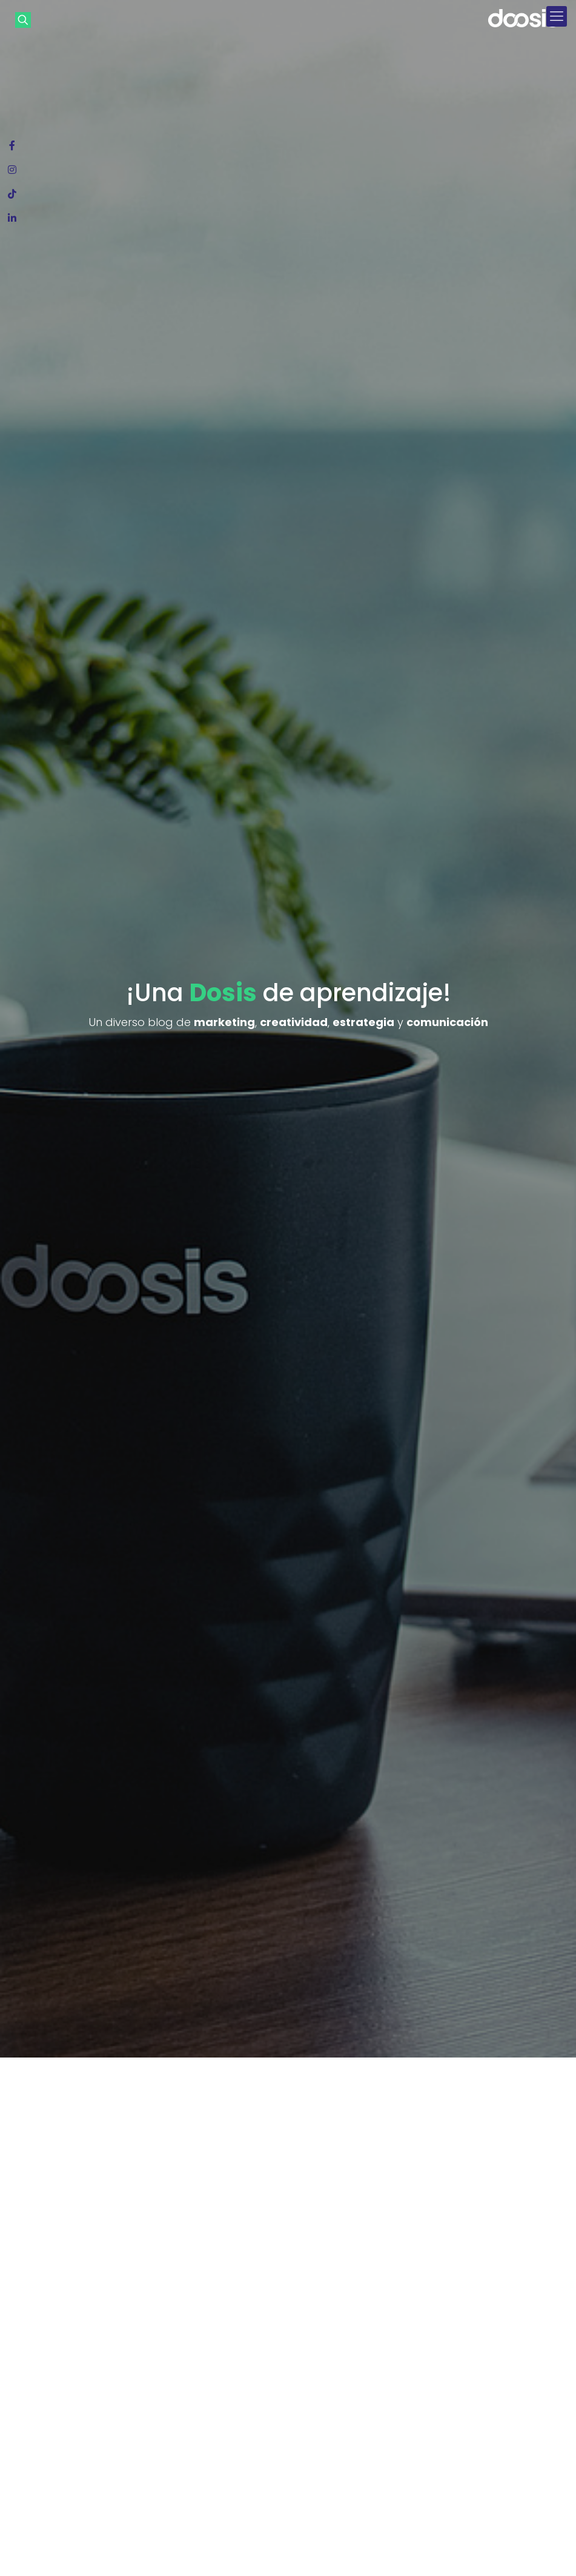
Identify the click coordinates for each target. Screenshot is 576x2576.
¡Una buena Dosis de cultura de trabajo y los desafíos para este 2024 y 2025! (235, 2392)
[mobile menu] (556, 16)
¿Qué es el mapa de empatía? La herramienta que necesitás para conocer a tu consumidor (87, 2387)
